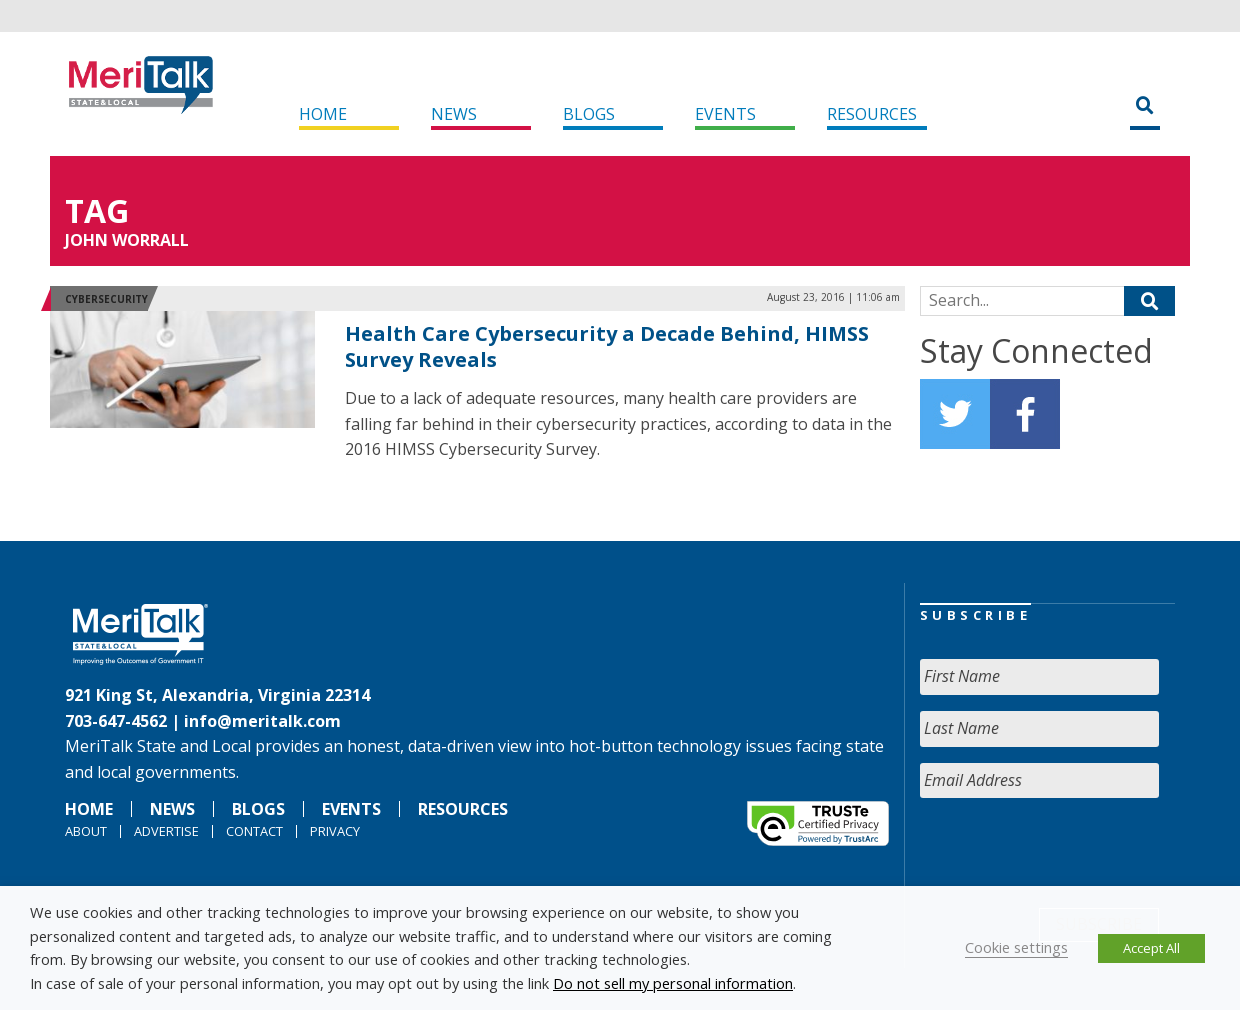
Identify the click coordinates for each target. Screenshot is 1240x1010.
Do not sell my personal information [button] (673, 983)
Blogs (589, 114)
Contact (254, 831)
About (86, 831)
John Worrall (127, 240)
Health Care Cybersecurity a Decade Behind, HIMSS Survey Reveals (607, 346)
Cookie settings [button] (1016, 947)
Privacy (335, 831)
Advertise (166, 831)
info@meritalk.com (262, 721)
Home (323, 114)
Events (725, 114)
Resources (872, 114)
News (454, 114)
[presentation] (1072, 853)
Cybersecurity (106, 299)
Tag (97, 210)
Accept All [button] (1151, 948)
